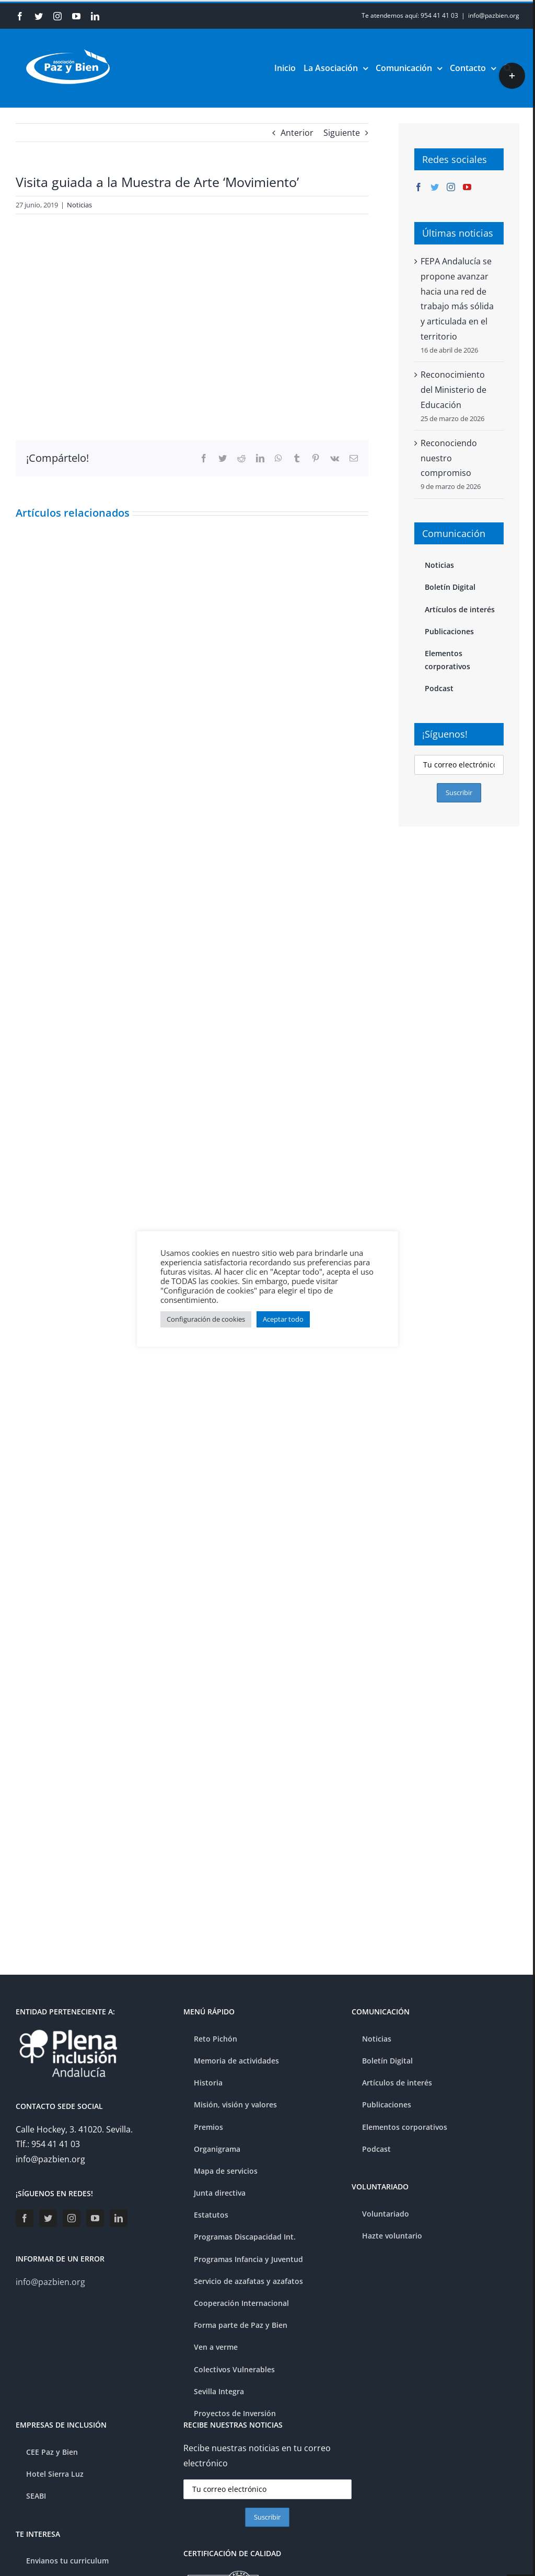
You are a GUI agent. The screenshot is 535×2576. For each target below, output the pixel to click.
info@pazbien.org (493, 15)
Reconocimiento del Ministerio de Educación (453, 390)
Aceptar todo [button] (283, 1319)
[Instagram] (451, 187)
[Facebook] (418, 187)
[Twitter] (435, 187)
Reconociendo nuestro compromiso (449, 458)
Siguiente (341, 132)
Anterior (297, 132)
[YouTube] (467, 187)
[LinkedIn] (118, 2218)
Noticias (79, 204)
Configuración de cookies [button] (206, 1319)
